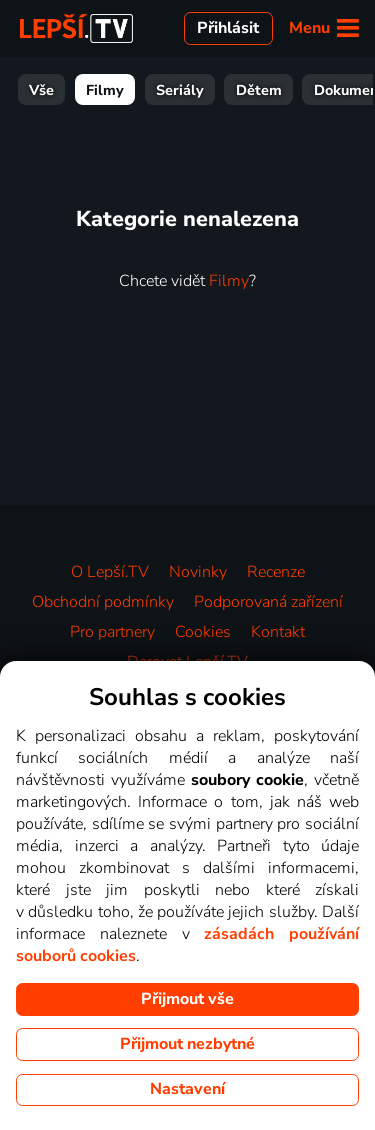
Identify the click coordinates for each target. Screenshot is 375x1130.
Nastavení (187, 1089)
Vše (41, 90)
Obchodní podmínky (103, 602)
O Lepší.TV (110, 572)
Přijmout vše (187, 999)
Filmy (105, 90)
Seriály (180, 90)
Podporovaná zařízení (268, 602)
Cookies (203, 632)
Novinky (198, 572)
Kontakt (278, 632)
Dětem (259, 90)
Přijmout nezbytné (187, 1044)
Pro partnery (112, 632)
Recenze (276, 572)
